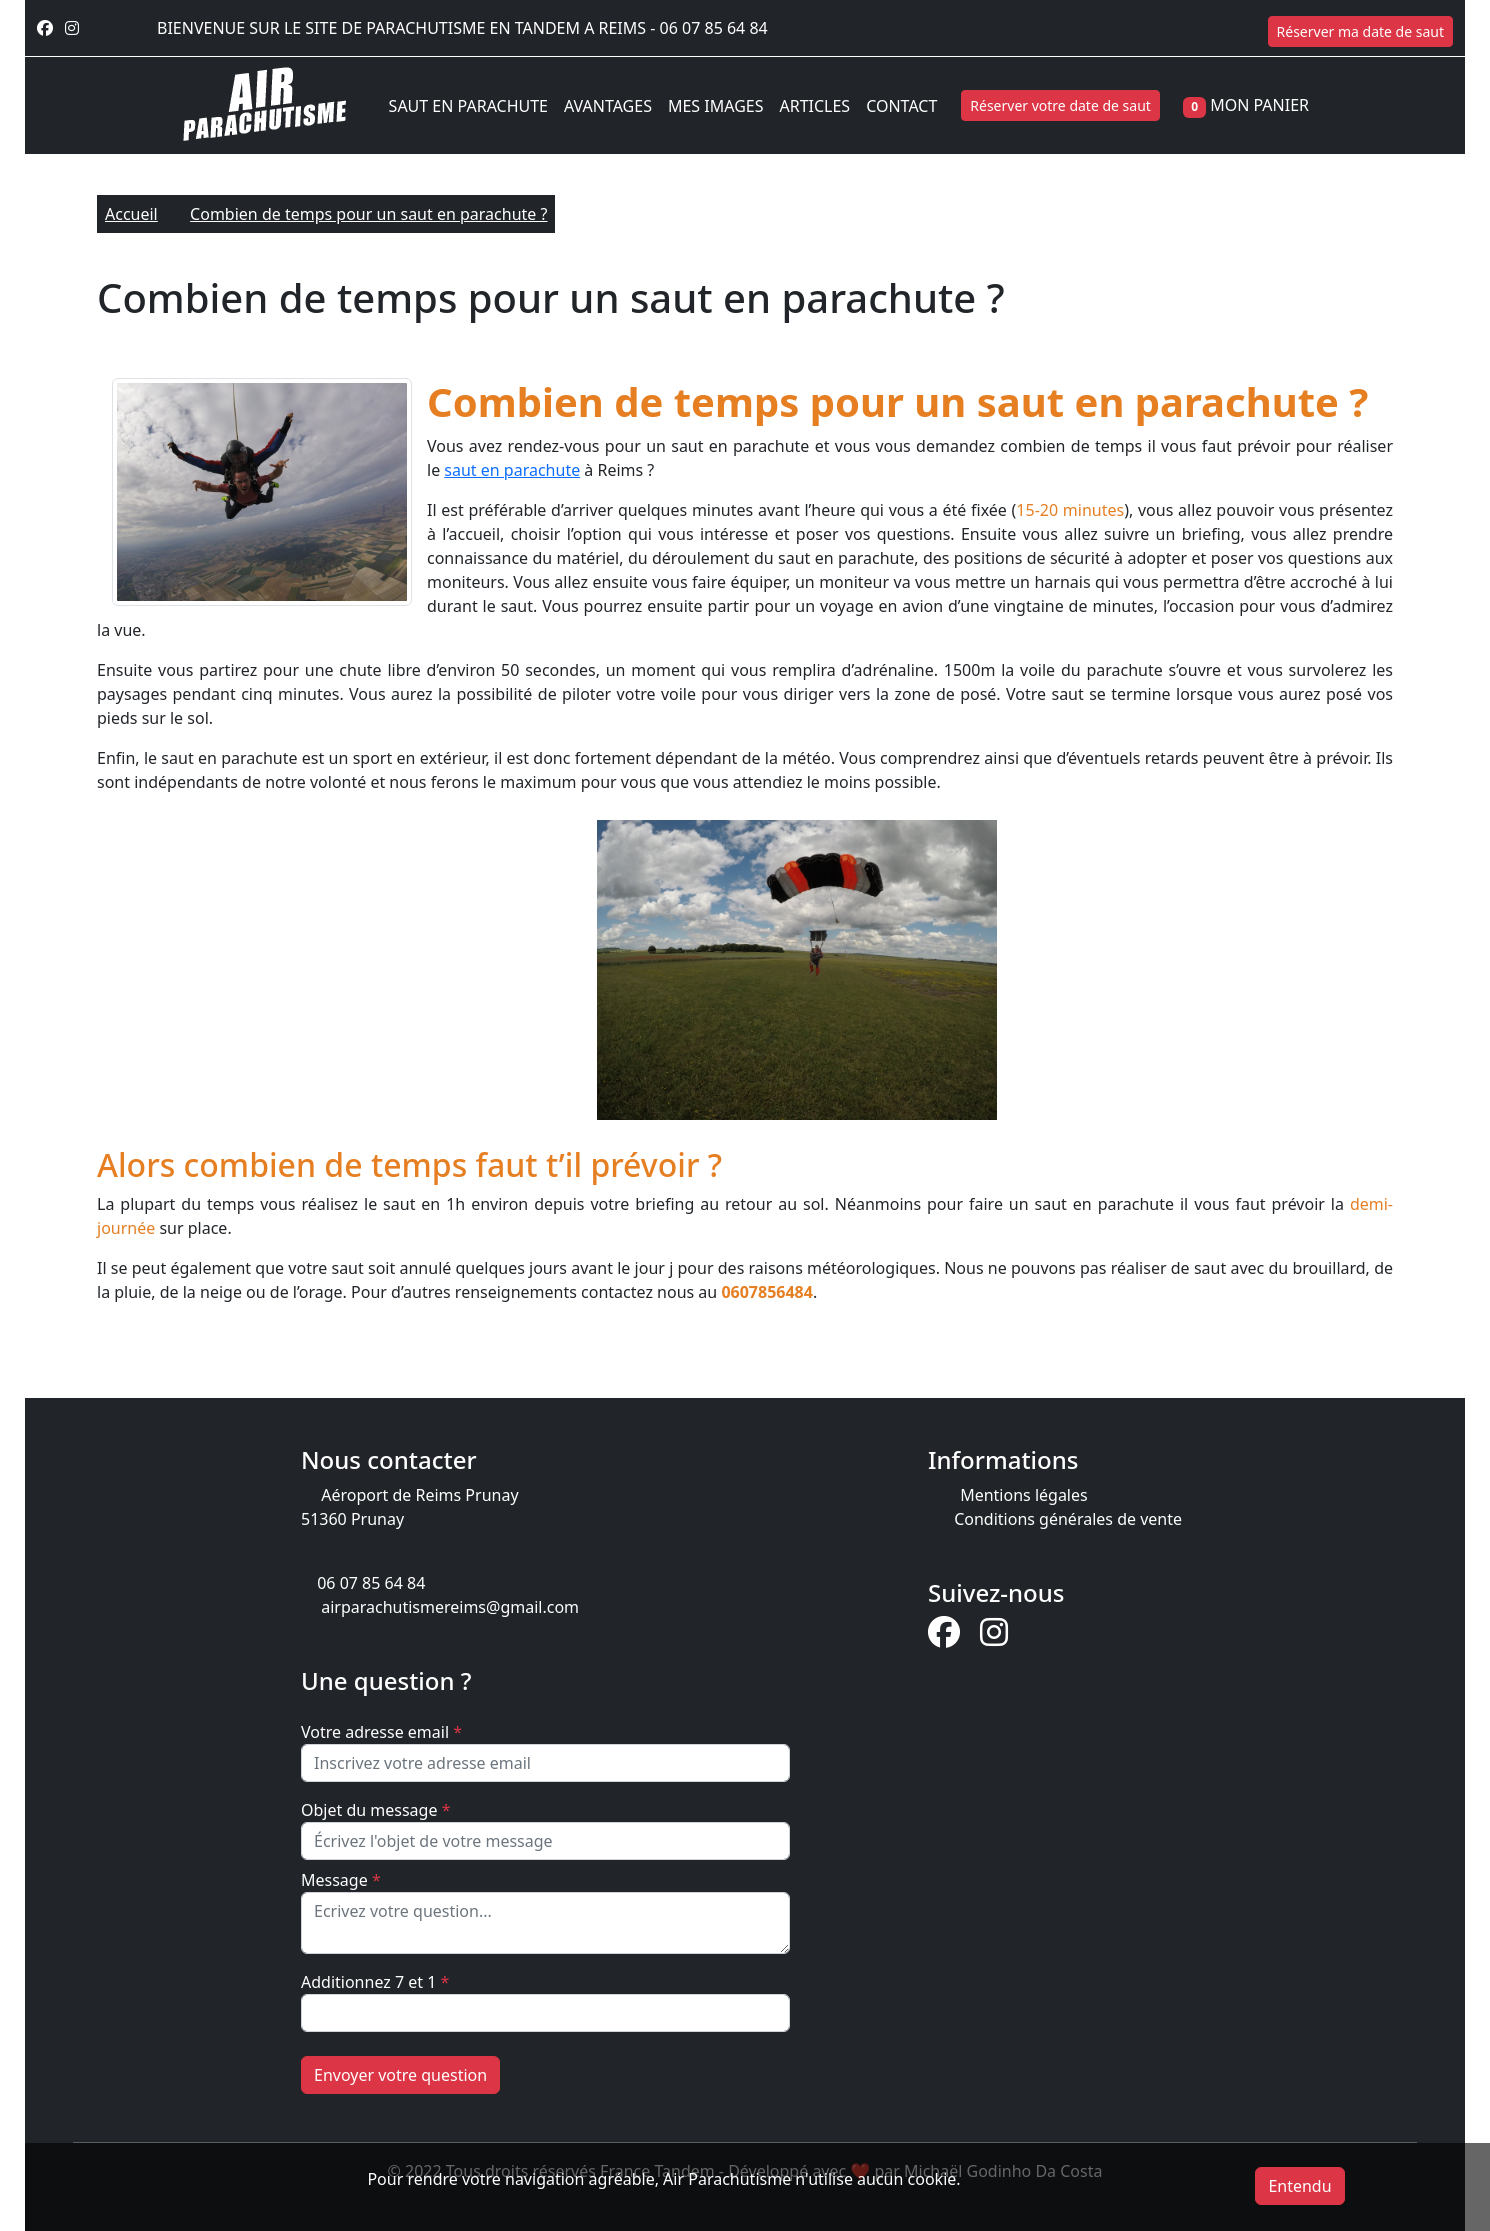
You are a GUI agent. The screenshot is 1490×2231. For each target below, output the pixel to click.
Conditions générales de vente (1068, 1519)
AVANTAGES (608, 106)
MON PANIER (1259, 105)
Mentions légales (1024, 1495)
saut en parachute (512, 470)
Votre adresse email (381, 1732)
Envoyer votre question (400, 2075)
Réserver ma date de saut (1360, 31)
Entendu (1299, 2186)
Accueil (131, 214)
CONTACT (901, 106)
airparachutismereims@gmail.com (450, 1607)
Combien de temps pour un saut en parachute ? (368, 214)
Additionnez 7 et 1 (375, 1982)
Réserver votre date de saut (1060, 105)
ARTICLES (814, 106)
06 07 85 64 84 (714, 28)
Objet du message (375, 1810)
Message (341, 1880)
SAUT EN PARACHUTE (468, 106)
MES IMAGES (716, 106)
